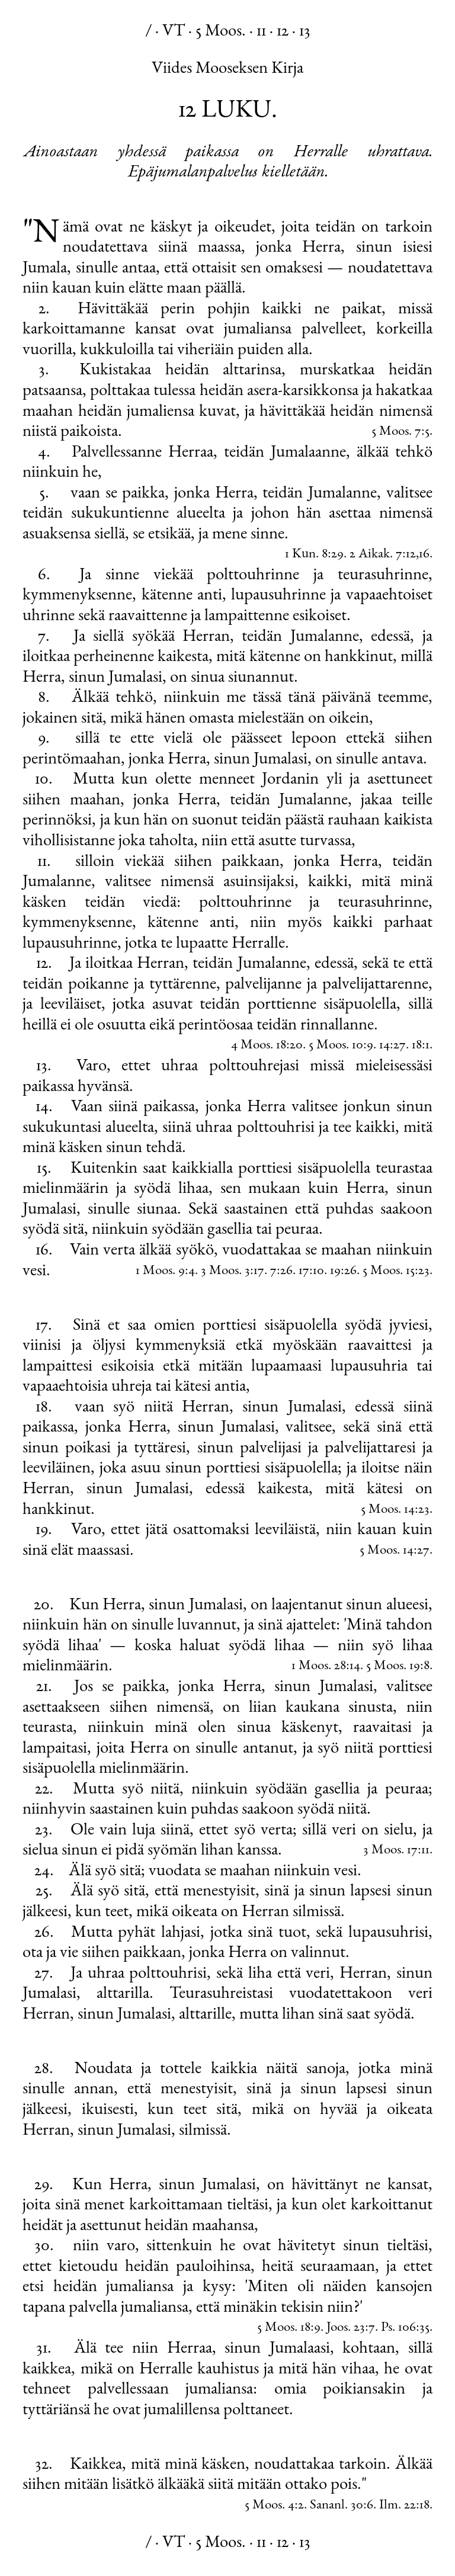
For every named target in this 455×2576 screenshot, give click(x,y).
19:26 (343, 1271)
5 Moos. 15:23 (396, 1271)
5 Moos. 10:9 (341, 1046)
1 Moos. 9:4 (165, 1271)
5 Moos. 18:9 (289, 2328)
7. (44, 637)
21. (44, 1687)
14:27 (392, 1046)
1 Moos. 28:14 (325, 1666)
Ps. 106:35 (405, 2328)
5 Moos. (221, 32)
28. (43, 2069)
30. (44, 2246)
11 (261, 32)
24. (44, 1871)
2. (44, 309)
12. (44, 964)
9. (44, 739)
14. (44, 1107)
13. (44, 1066)
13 (304, 32)
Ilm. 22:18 (404, 2506)
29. (43, 2185)
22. (44, 1790)
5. (44, 494)
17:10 (311, 1271)
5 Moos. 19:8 (398, 1666)
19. (44, 1530)
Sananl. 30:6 (341, 2506)
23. (44, 1831)
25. (44, 1892)
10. (44, 780)
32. (44, 2465)
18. (44, 1408)
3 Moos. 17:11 (396, 1851)
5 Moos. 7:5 (400, 432)
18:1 (421, 1046)
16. (44, 1251)
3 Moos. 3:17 (232, 1271)
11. (44, 862)
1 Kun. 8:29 (314, 555)
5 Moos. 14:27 (395, 1551)
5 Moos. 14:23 (395, 1510)
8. (44, 698)
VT (173, 32)
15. (44, 1169)
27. (43, 1974)
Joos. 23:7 (350, 2328)
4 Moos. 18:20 (267, 1046)
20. (44, 1605)
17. (44, 1326)
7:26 (281, 1271)
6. (44, 575)
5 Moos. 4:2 (274, 2506)
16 (424, 555)
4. (44, 453)
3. (44, 370)
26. (44, 1933)
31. (44, 2349)
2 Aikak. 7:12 (383, 555)
